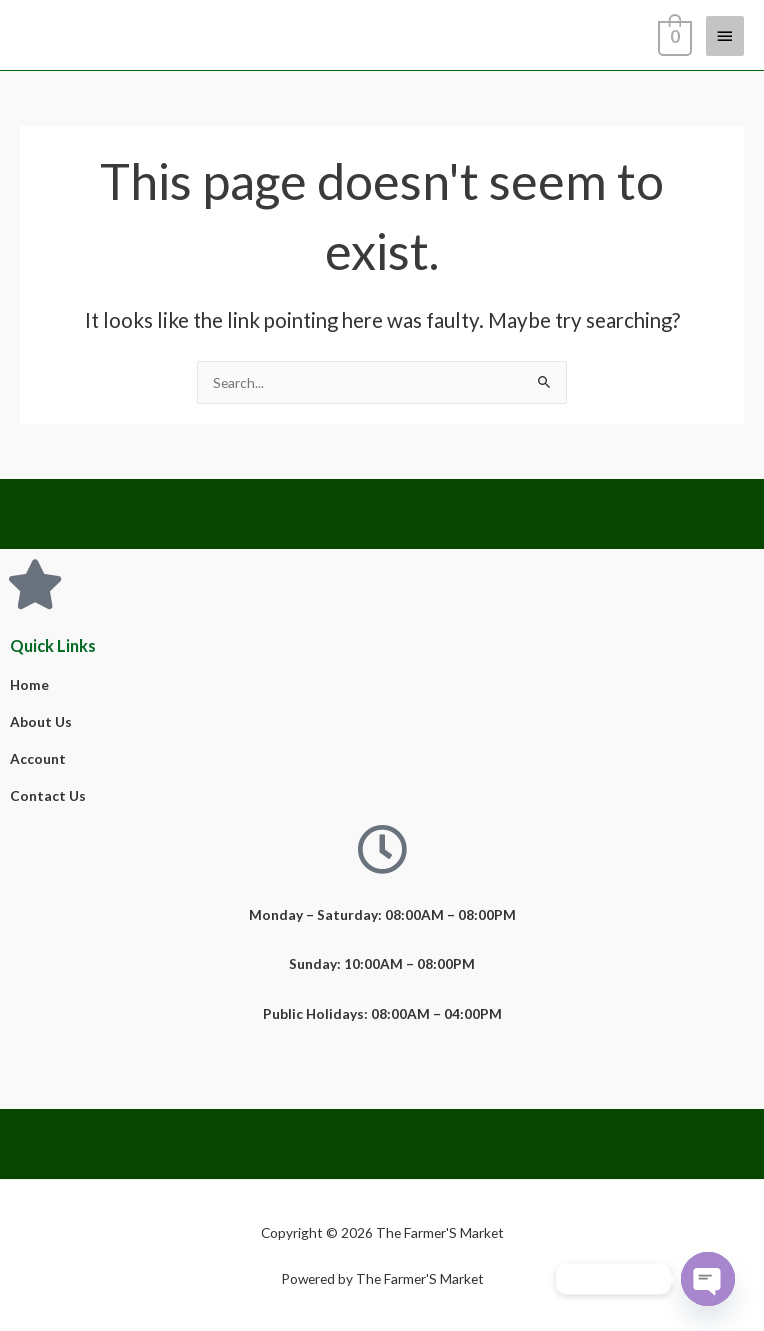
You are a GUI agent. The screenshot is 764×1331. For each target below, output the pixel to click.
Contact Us (48, 795)
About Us (41, 721)
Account (38, 758)
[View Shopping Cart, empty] (673, 35)
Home (29, 684)
